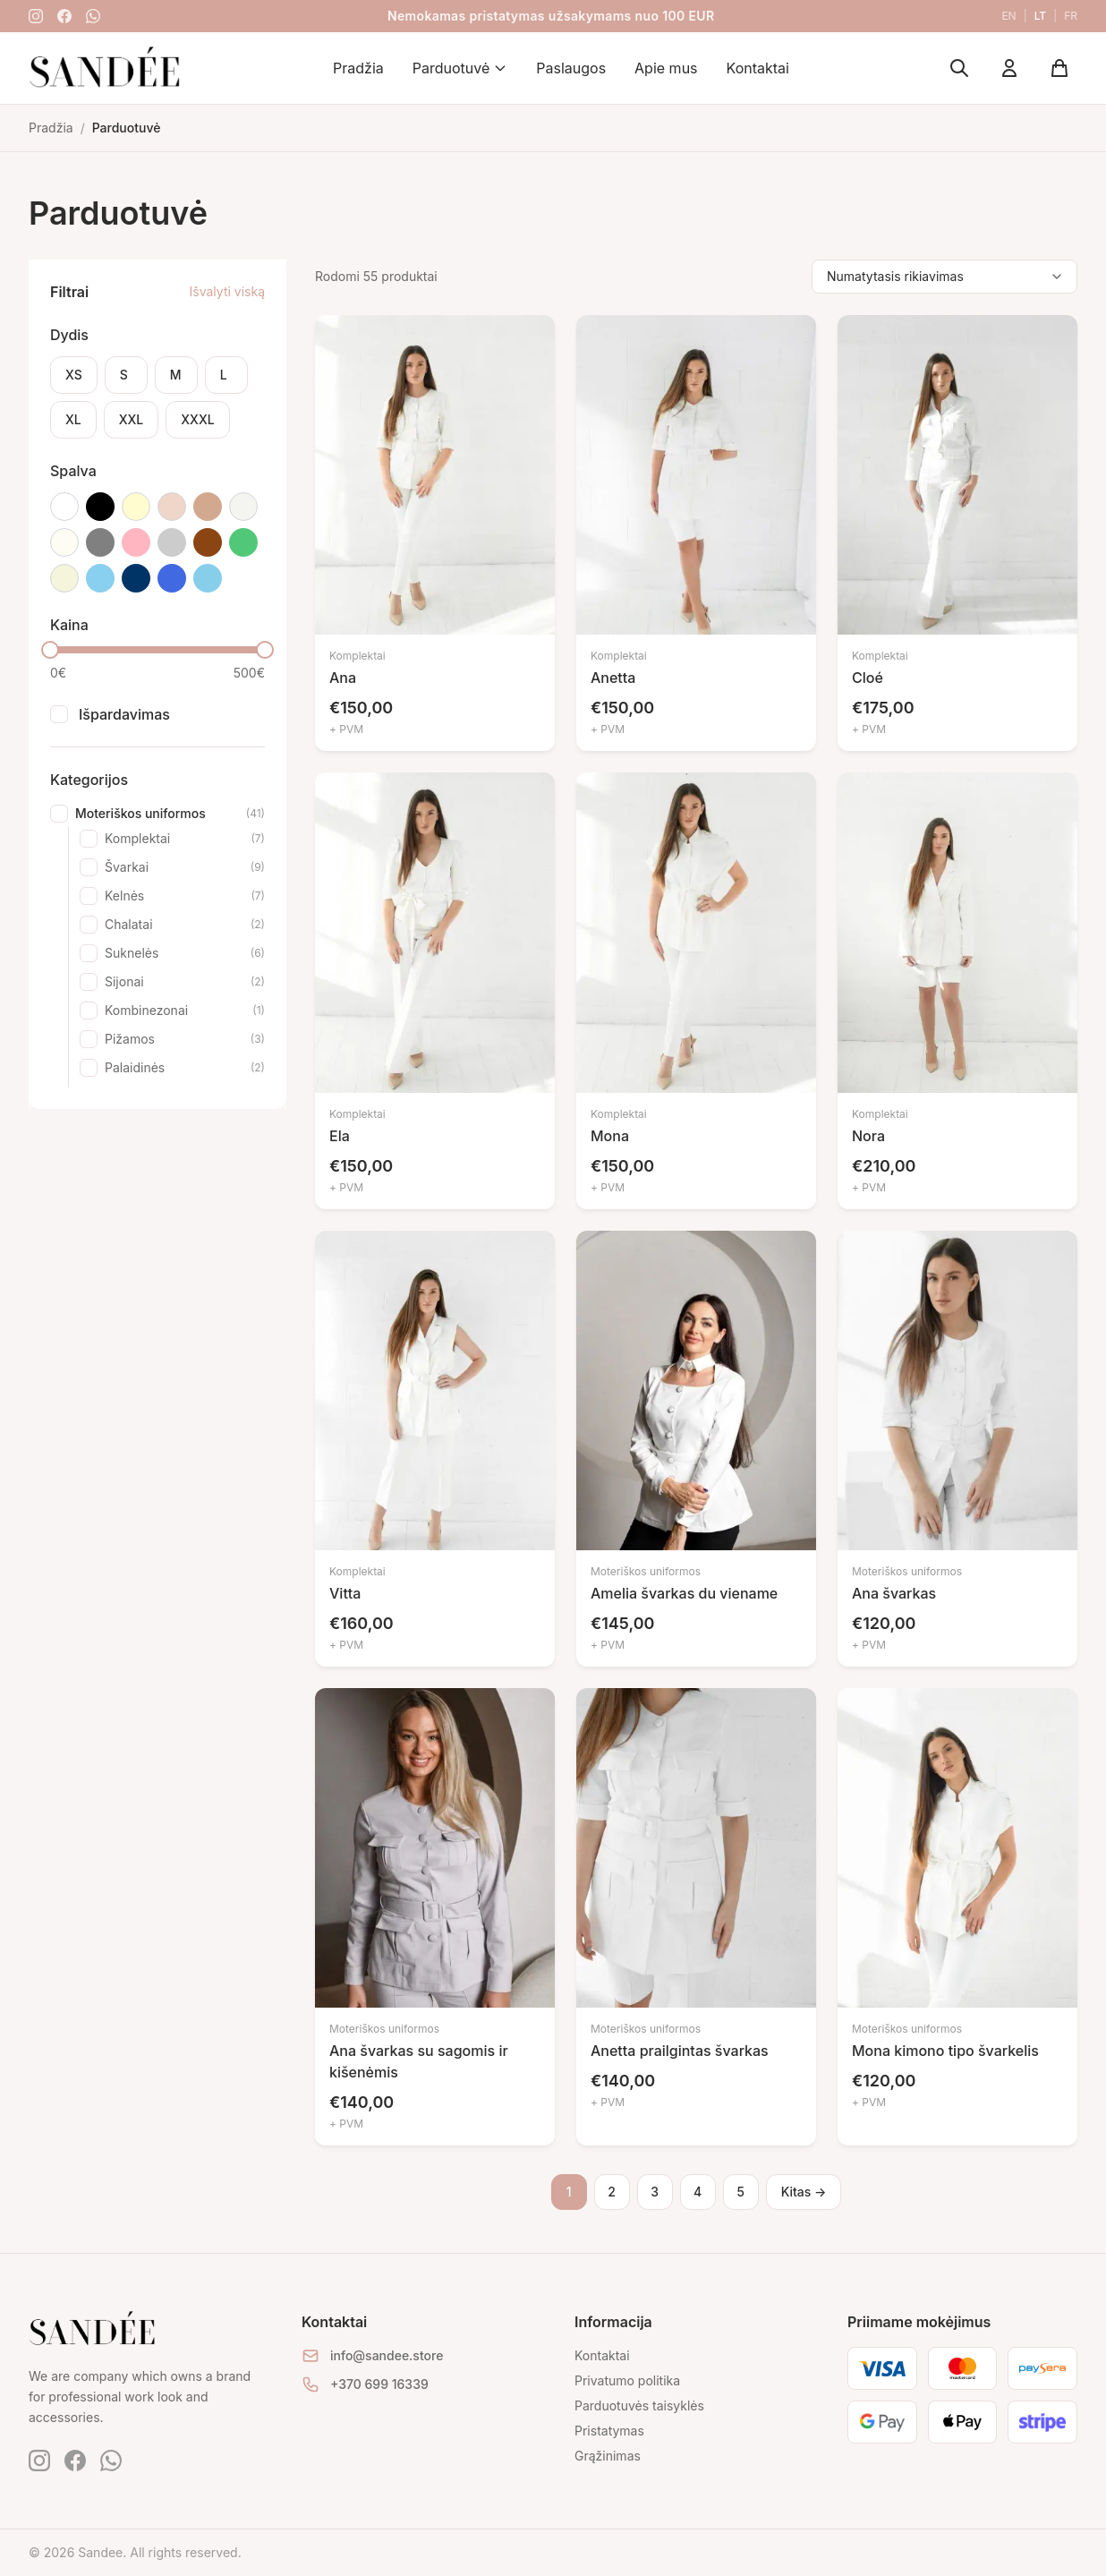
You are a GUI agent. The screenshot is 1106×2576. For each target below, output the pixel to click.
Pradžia (358, 68)
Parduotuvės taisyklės (639, 2405)
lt (1040, 15)
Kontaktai (758, 68)
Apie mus (665, 68)
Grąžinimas (607, 2455)
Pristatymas (609, 2430)
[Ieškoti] (959, 68)
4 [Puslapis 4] (697, 2191)
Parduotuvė (460, 68)
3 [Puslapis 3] (655, 2191)
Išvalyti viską (227, 291)
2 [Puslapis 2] (612, 2191)
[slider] (50, 650)
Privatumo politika (627, 2380)
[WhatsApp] (93, 16)
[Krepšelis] (1059, 68)
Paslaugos (571, 68)
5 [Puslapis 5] (740, 2191)
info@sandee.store (386, 2355)
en (1008, 15)
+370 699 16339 (379, 2384)
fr (1070, 15)
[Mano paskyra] (1009, 68)
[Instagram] (36, 16)
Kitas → (804, 2191)
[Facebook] (64, 16)
